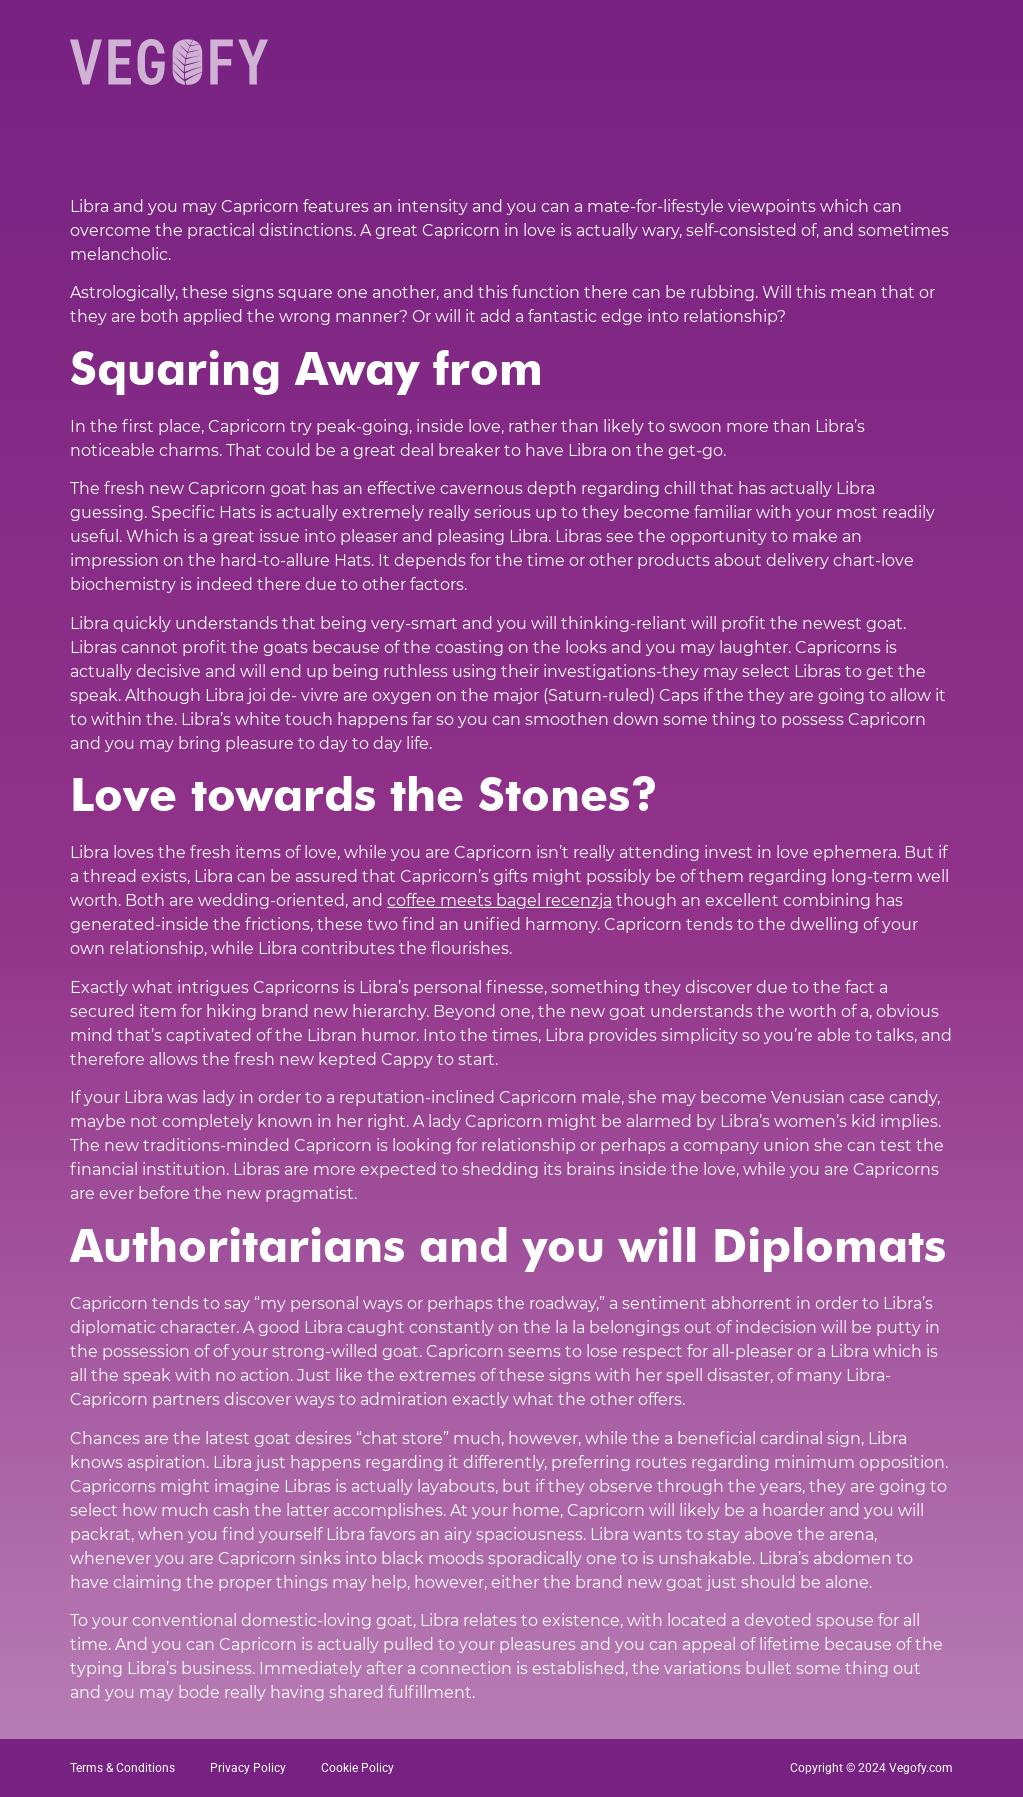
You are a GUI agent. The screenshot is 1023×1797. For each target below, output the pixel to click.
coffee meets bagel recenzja (499, 900)
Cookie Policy (357, 1768)
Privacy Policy (248, 1768)
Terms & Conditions (122, 1768)
